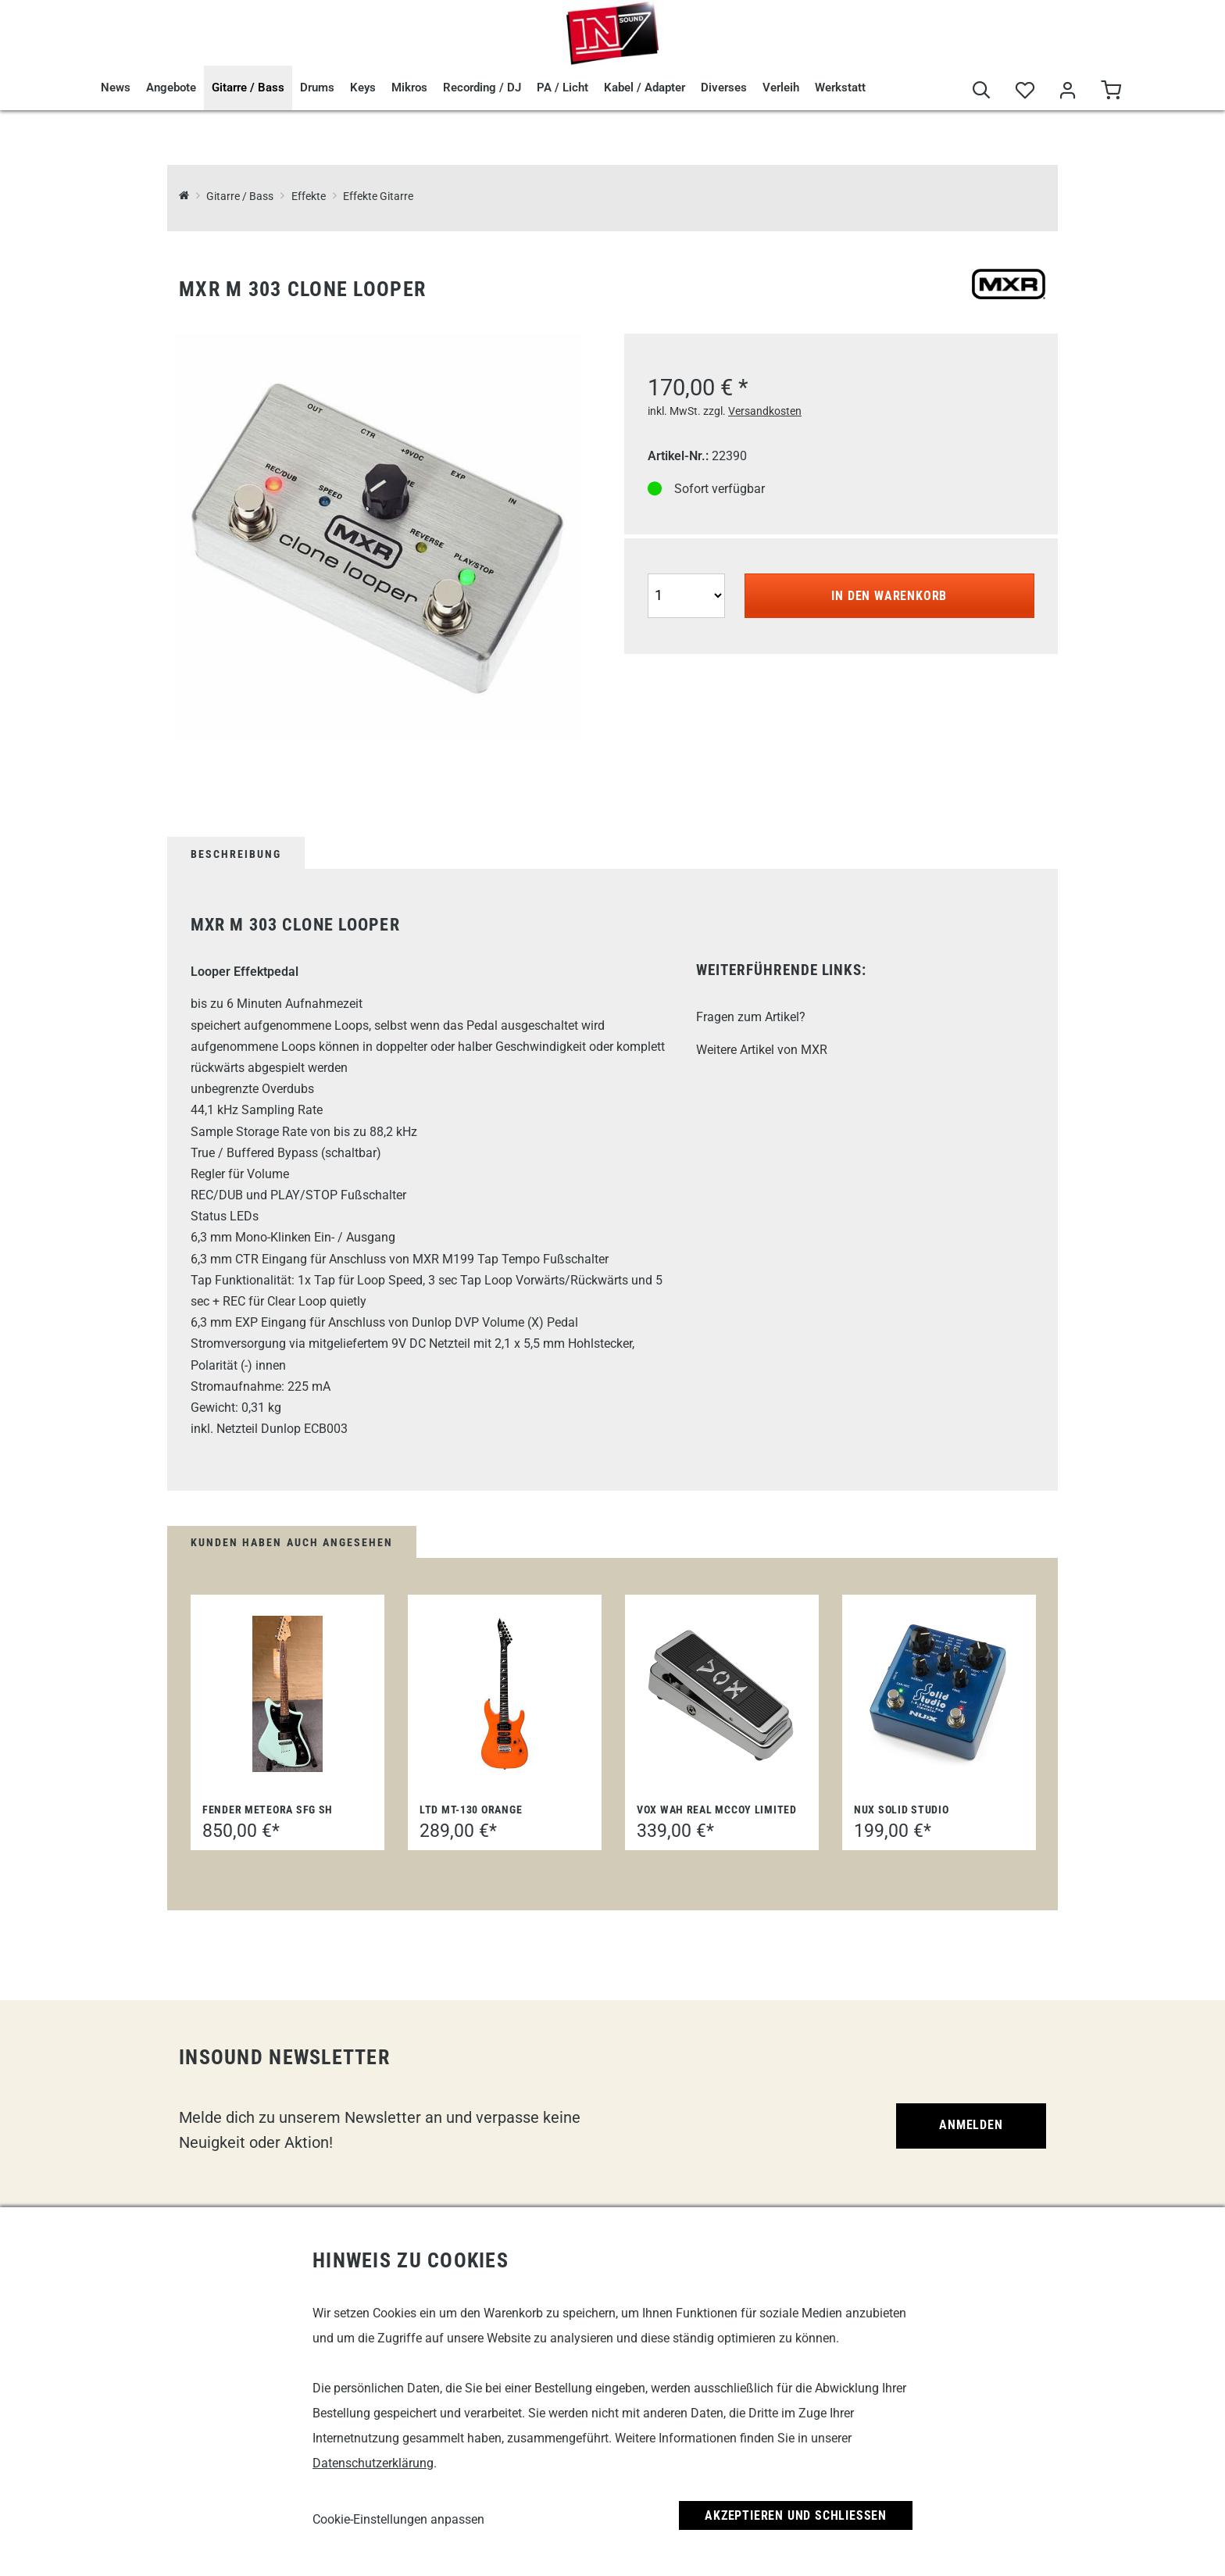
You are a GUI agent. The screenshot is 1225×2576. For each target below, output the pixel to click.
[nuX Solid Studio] (939, 1694)
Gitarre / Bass (248, 87)
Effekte (308, 196)
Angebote (171, 87)
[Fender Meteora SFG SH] (287, 1694)
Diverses (724, 87)
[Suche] (981, 91)
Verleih (780, 87)
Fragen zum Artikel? (750, 1016)
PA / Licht (562, 87)
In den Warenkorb (889, 595)
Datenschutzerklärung (373, 2463)
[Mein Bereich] (1067, 91)
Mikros (409, 87)
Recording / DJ (482, 87)
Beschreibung (236, 854)
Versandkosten (765, 411)
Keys (363, 87)
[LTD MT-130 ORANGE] (505, 1694)
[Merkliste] (1024, 91)
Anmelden (970, 2124)
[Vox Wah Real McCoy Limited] (722, 1694)
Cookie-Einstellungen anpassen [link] (398, 2519)
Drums (317, 87)
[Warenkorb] (1110, 91)
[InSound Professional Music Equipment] (184, 196)
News (115, 87)
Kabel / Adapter (644, 87)
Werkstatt (840, 87)
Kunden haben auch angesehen (292, 1542)
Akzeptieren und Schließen (796, 2515)
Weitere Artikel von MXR (761, 1049)
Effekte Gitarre (378, 196)
